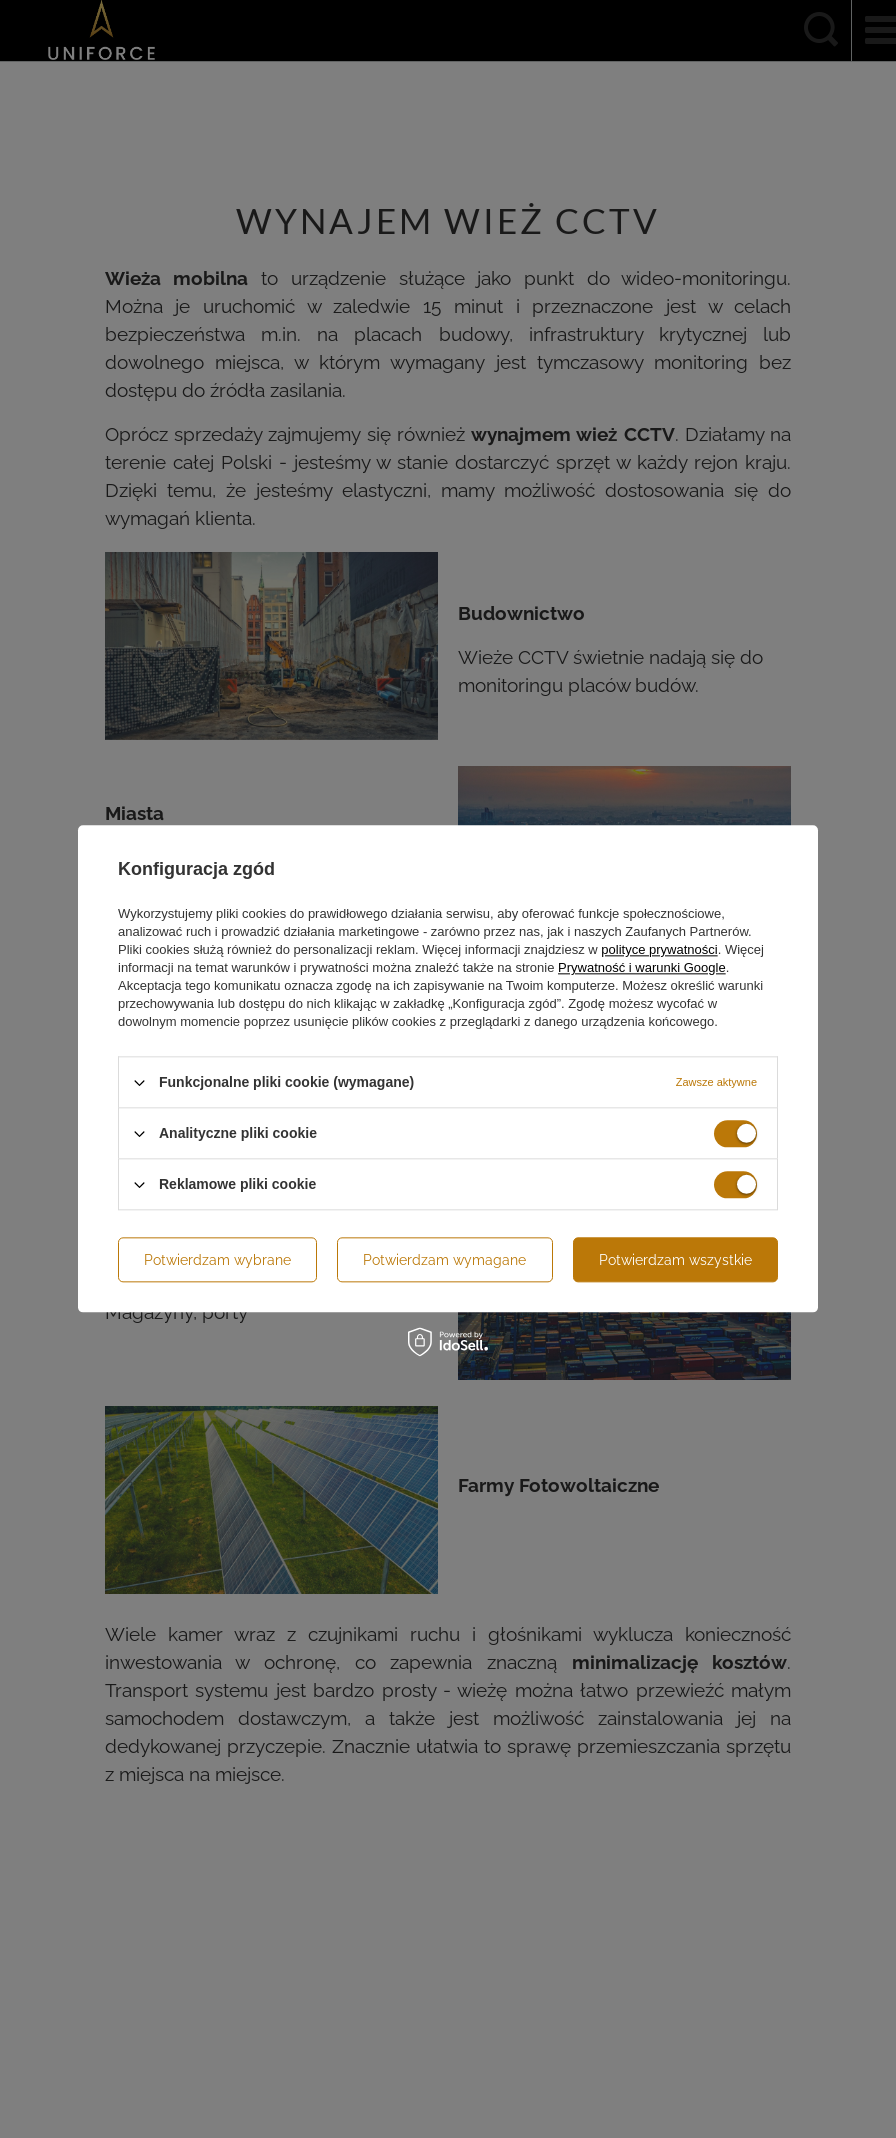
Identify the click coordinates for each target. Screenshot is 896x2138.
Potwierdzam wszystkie (675, 1260)
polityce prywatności (659, 949)
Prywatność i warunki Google (642, 967)
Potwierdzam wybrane (217, 1260)
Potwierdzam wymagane (444, 1260)
